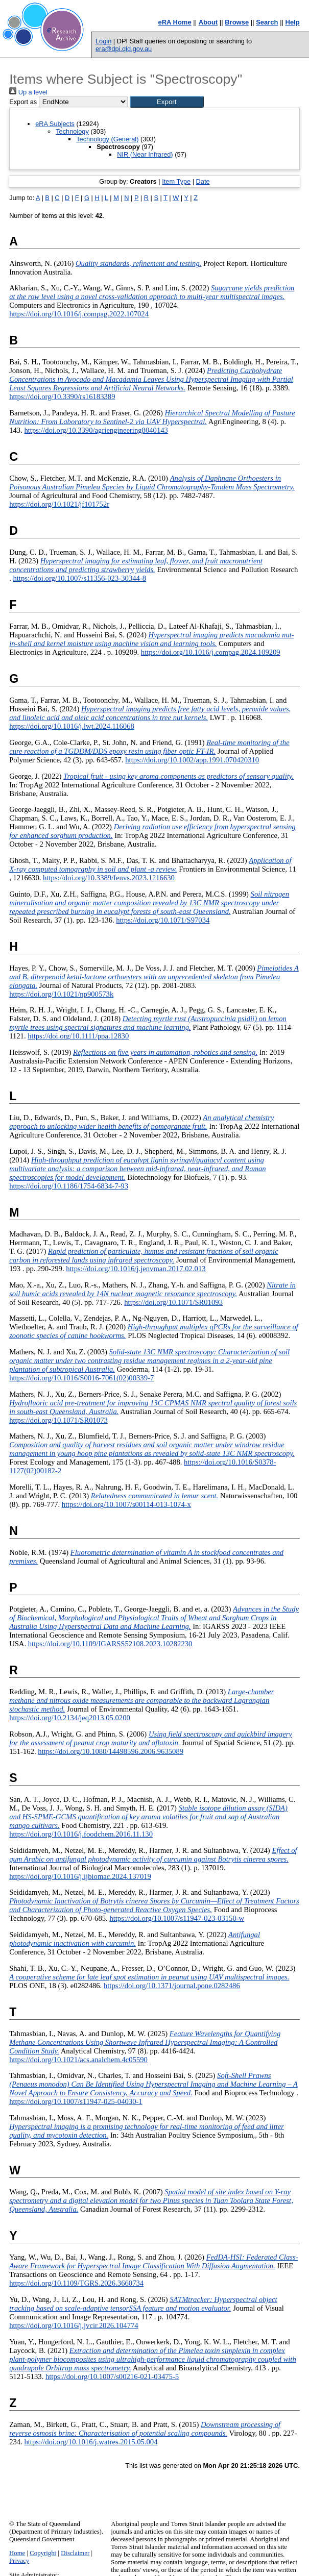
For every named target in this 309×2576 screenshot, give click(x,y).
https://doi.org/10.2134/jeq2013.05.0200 (69, 1718)
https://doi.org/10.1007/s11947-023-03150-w (176, 1918)
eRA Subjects (55, 124)
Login (103, 41)
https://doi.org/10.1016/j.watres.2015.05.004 (90, 2442)
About (208, 22)
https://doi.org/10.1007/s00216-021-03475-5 (112, 2376)
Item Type (176, 181)
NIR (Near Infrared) (145, 154)
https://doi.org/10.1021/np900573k (61, 994)
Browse (237, 22)
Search (267, 22)
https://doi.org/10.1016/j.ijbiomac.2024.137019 (80, 1876)
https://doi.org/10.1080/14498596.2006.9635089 (110, 1751)
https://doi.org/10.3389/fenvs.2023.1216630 (109, 878)
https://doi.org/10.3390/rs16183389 (62, 396)
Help (293, 22)
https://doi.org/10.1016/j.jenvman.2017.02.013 (135, 1269)
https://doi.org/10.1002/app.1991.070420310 (192, 760)
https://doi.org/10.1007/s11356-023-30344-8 (79, 578)
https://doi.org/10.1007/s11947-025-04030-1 (75, 2101)
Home (17, 2553)
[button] (167, 102)
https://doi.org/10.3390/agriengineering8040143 (96, 430)
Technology (72, 131)
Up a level (28, 92)
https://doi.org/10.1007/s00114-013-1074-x (126, 1504)
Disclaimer (75, 2553)
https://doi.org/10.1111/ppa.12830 (78, 1036)
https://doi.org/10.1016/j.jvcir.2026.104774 (73, 2325)
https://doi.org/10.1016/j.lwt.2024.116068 (71, 726)
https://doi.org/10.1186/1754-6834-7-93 (68, 1186)
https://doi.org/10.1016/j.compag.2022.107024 (79, 314)
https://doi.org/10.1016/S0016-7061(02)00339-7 (81, 1378)
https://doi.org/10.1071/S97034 (162, 920)
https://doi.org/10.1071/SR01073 (58, 1420)
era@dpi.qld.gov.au (124, 49)
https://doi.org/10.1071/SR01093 (173, 1302)
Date (203, 181)
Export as (23, 102)
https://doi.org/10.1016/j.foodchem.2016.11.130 (81, 1834)
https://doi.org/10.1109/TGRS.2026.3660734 (76, 2283)
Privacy (19, 2560)
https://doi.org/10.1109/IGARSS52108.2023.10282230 (110, 1644)
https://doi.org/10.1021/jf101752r (59, 504)
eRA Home (174, 22)
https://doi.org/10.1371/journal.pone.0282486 (172, 1985)
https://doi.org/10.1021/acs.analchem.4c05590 (78, 2059)
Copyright (43, 2553)
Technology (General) (107, 139)
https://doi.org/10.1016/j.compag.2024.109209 (210, 652)
